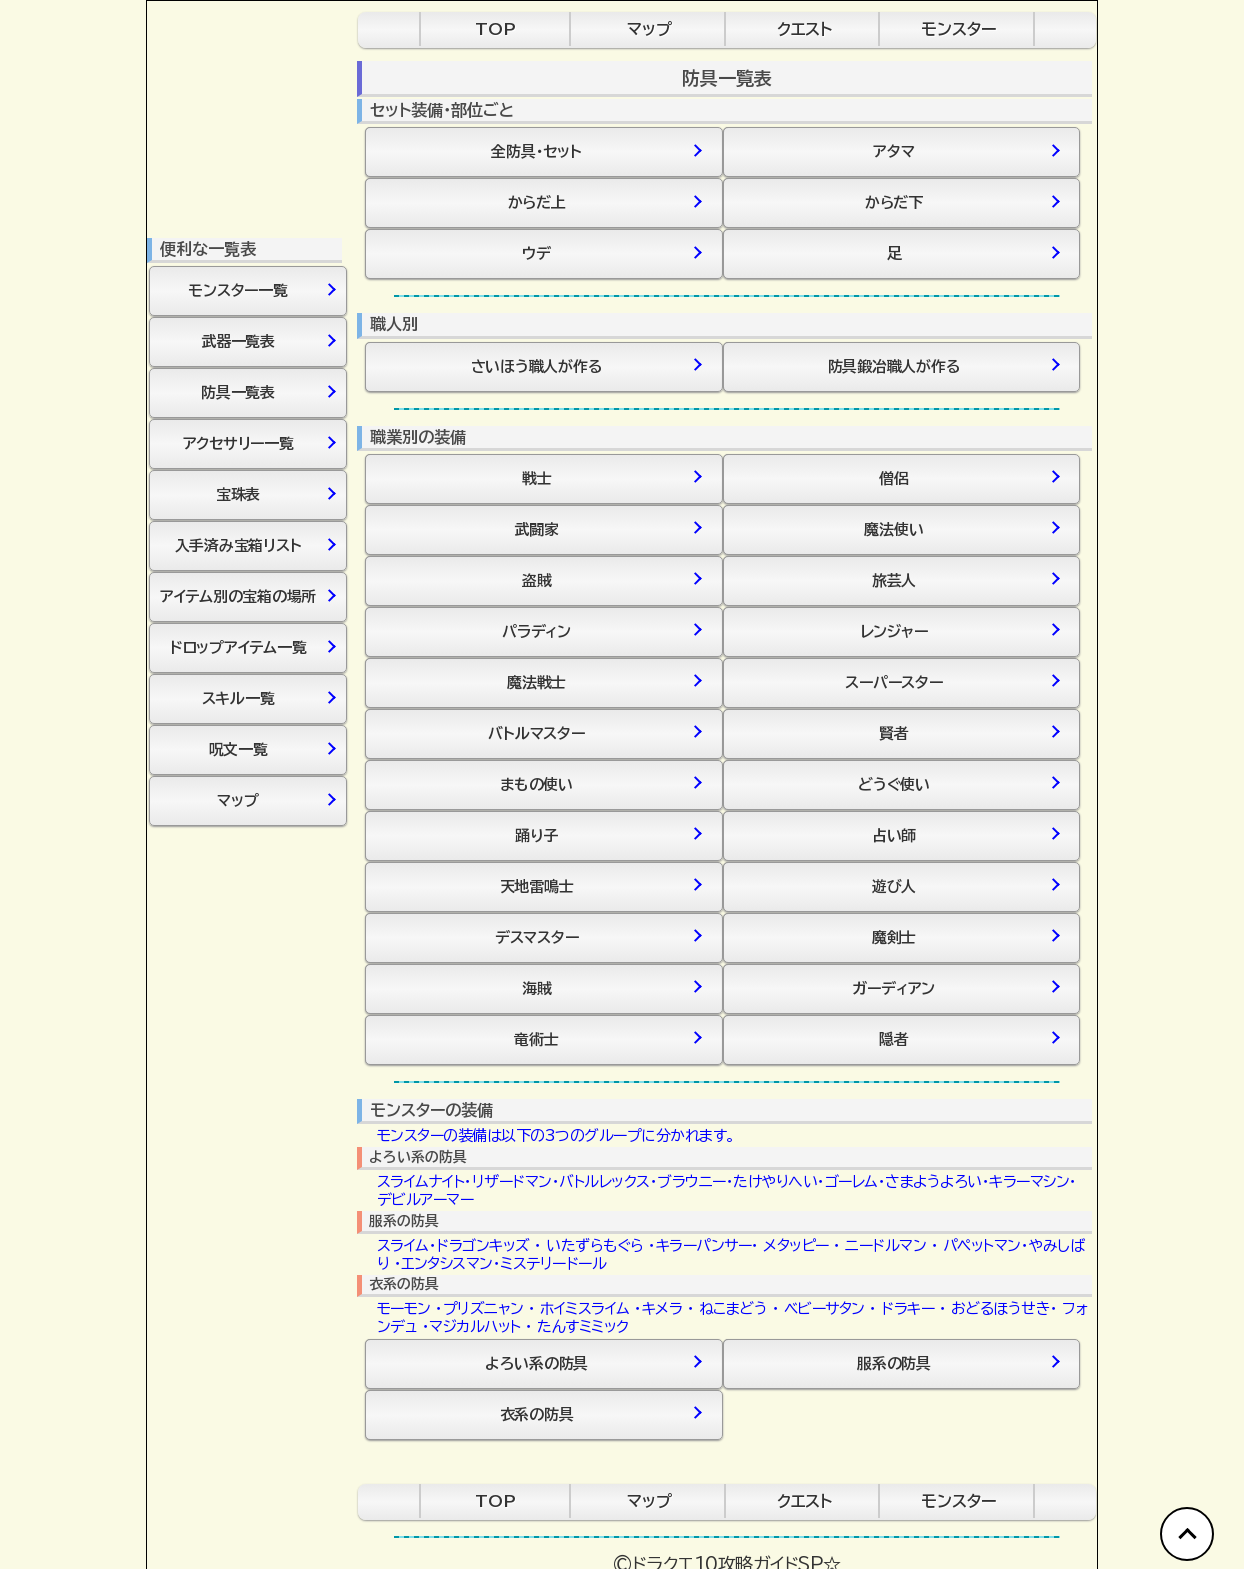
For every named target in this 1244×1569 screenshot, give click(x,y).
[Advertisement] (247, 1136)
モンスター (958, 29)
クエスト (804, 29)
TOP (495, 29)
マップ (649, 29)
